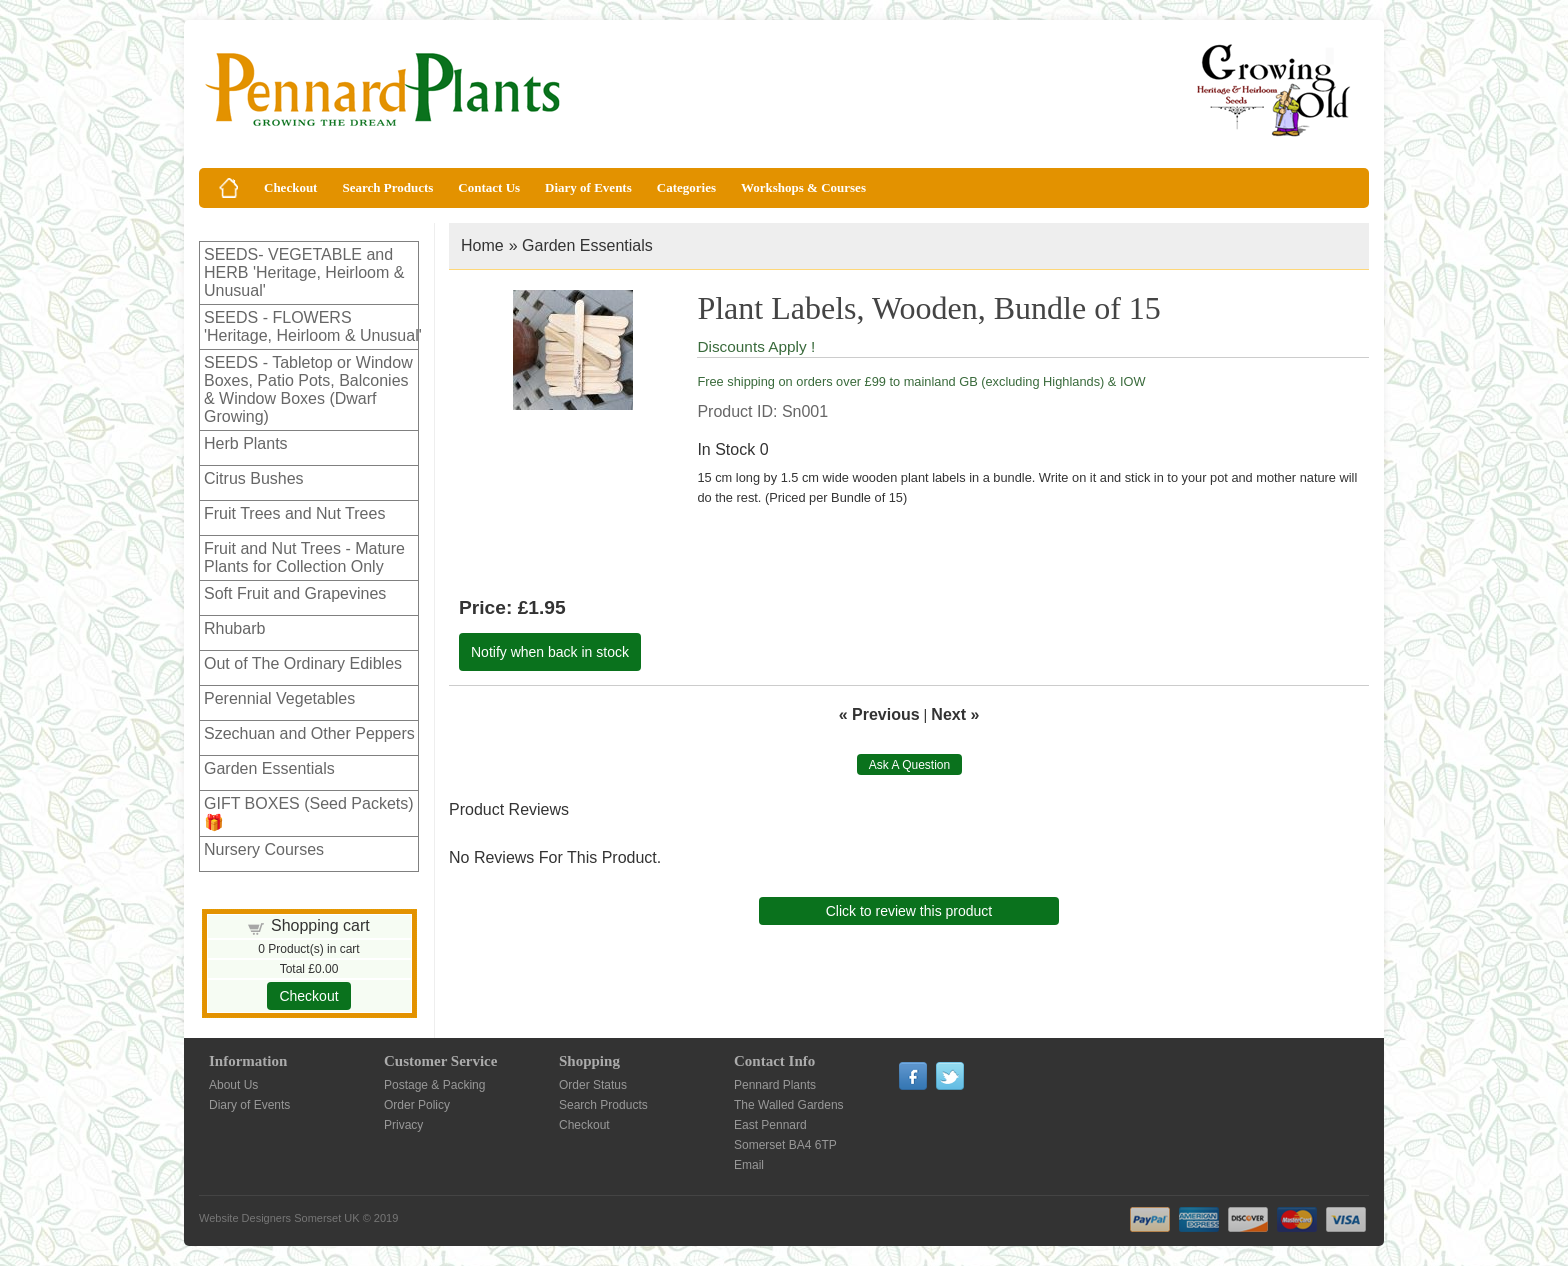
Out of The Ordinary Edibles (303, 663)
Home (482, 245)
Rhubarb (234, 628)
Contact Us (489, 187)
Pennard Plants (775, 1085)
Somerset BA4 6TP (785, 1145)
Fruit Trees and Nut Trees (294, 513)
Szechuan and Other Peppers (309, 733)
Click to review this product (909, 911)
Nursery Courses (264, 849)
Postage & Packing (434, 1085)
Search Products (387, 187)
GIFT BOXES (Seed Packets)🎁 (309, 813)
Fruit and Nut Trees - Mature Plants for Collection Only (304, 557)
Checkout (290, 187)
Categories (686, 187)
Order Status (593, 1085)
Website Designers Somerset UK (279, 1218)
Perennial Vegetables (279, 698)
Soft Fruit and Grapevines (295, 593)
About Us (233, 1085)
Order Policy (417, 1105)
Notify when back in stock (550, 652)
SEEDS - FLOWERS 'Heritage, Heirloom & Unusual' (313, 326)
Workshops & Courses (803, 187)
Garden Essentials (269, 768)
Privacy (403, 1125)
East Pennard (770, 1125)
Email (749, 1165)
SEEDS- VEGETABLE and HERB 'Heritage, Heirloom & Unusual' (304, 272)
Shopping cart (320, 925)
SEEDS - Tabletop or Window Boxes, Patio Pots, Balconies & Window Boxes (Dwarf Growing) (308, 389)
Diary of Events (588, 187)
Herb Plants (246, 443)
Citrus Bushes (254, 478)
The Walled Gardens (789, 1105)
